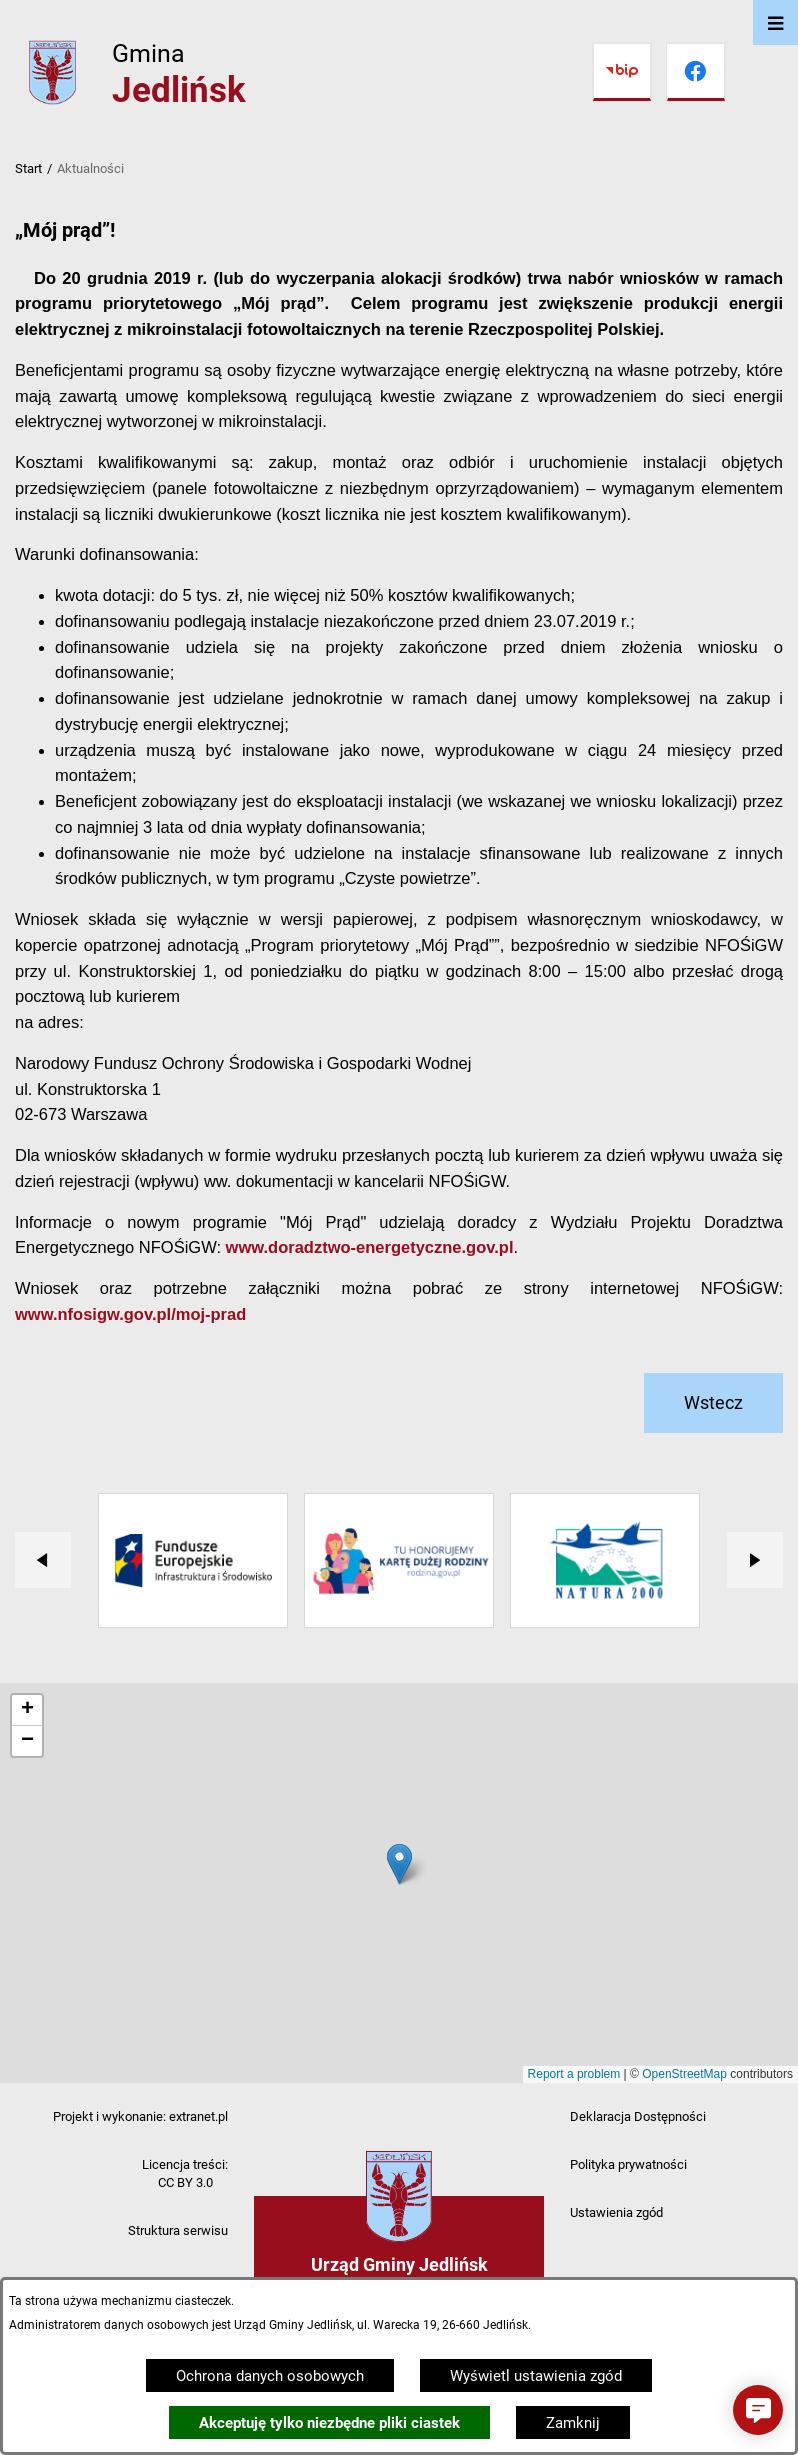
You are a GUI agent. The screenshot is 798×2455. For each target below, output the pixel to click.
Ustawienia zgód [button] (616, 2212)
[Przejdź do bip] (622, 72)
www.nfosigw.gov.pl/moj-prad (130, 1314)
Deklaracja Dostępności (638, 2116)
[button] (758, 2410)
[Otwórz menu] (775, 22)
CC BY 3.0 (185, 2182)
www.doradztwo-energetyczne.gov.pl (370, 1247)
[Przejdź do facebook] (696, 72)
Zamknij (573, 2423)
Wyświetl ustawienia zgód (536, 2376)
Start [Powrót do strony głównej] (28, 168)
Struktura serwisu (178, 2230)
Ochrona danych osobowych (270, 2376)
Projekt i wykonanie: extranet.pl (140, 2116)
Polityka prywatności (628, 2164)
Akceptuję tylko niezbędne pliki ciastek (329, 2423)
